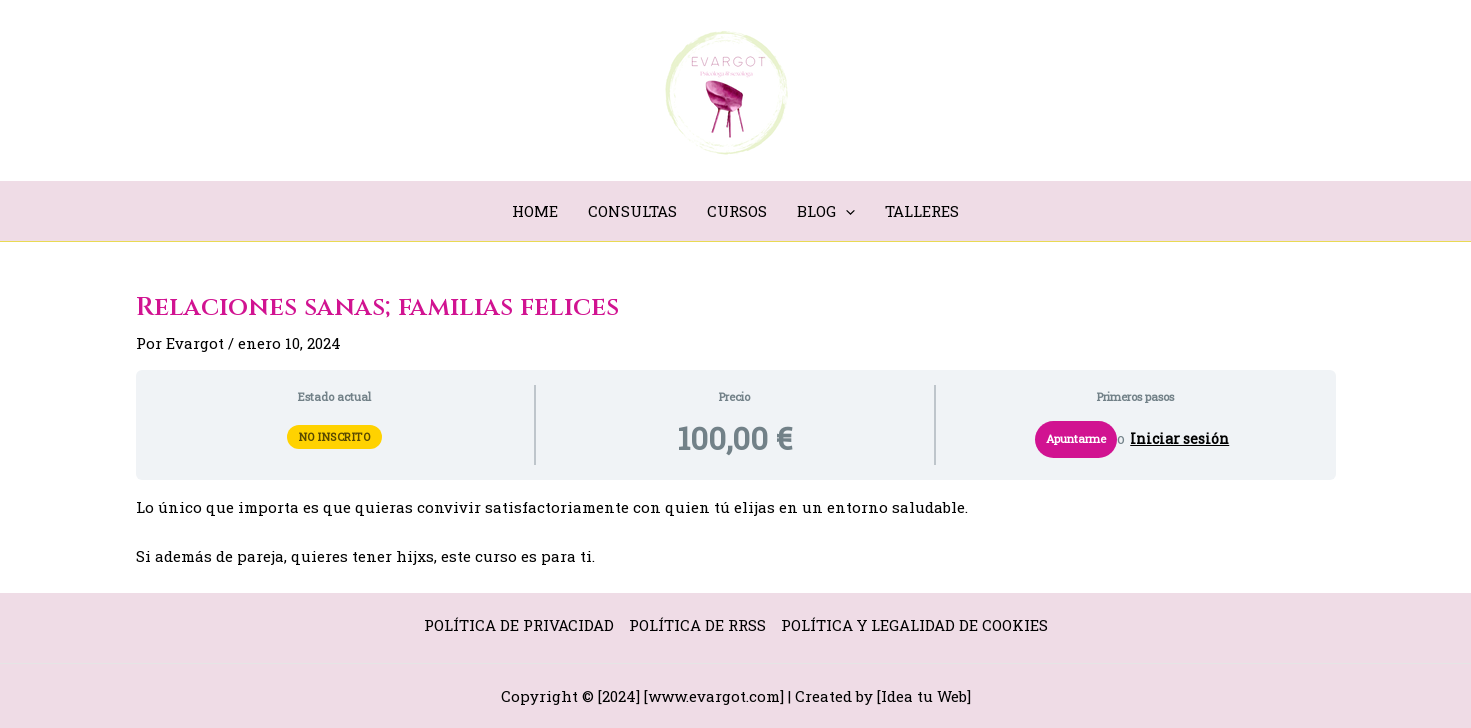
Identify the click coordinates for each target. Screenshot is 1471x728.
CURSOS (737, 211)
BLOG (826, 211)
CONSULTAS (632, 211)
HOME (535, 211)
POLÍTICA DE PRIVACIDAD (519, 625)
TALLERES (922, 211)
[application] (845, 211)
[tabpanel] (736, 532)
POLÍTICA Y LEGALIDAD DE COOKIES (914, 625)
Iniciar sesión (1179, 439)
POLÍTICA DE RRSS (697, 625)
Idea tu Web (924, 696)
